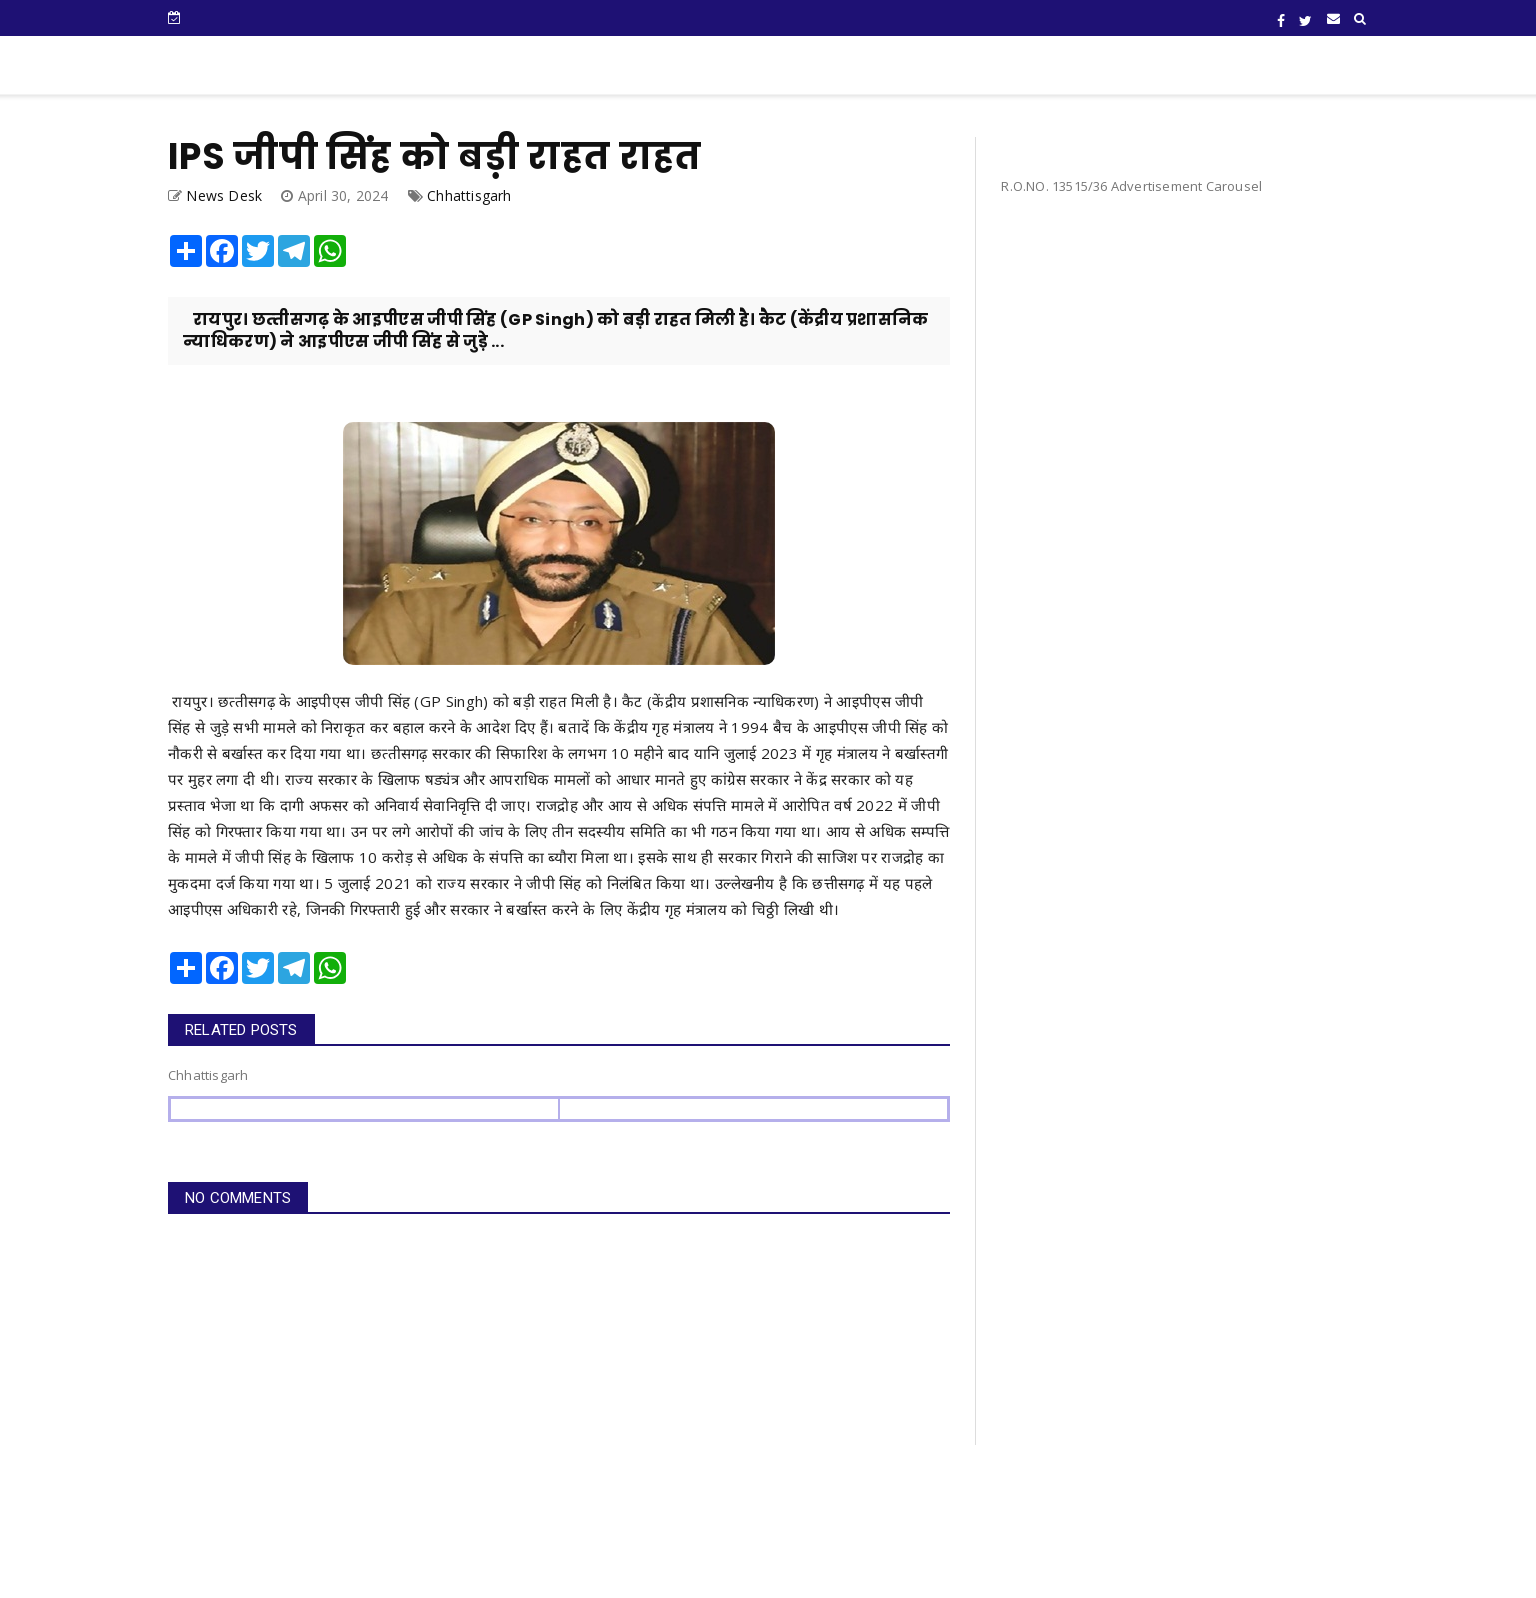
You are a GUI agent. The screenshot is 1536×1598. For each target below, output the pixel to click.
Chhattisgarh (469, 195)
